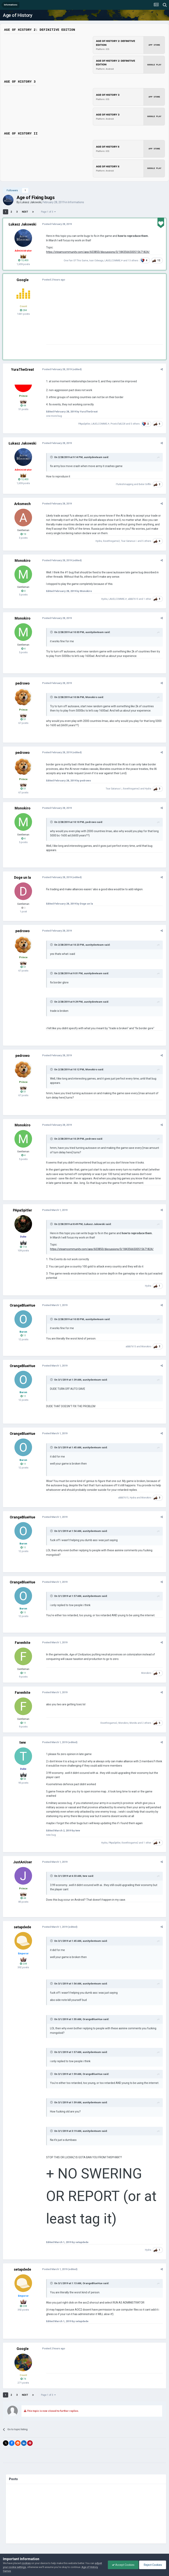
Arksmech (22, 503)
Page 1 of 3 (48, 211)
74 (23, 2373)
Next (25, 211)
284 (23, 309)
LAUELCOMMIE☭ (114, 260)
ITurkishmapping (125, 484)
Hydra (99, 540)
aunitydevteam (93, 456)
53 (23, 1778)
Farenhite (22, 1642)
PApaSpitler (84, 423)
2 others (146, 1722)
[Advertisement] (91, 316)
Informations (76, 201)
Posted (57, 223)
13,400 (23, 259)
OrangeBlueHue (22, 1305)
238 (23, 1958)
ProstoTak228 (118, 423)
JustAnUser (22, 1857)
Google (23, 279)
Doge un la (22, 877)
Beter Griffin (145, 484)
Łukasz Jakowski (30, 201)
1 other (147, 598)
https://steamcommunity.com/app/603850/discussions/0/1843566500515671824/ (97, 251)
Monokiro (22, 560)
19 (23, 533)
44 (23, 404)
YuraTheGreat (22, 369)
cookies (26, 2563)
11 (23, 1335)
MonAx (133, 1722)
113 (23, 1246)
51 (23, 718)
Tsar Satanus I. (129, 540)
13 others (133, 260)
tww (22, 1742)
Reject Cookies (152, 2564)
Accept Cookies (123, 2564)
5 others (135, 423)
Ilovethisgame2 (111, 540)
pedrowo (22, 683)
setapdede (22, 1922)
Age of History (17, 15)
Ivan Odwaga (96, 260)
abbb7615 (133, 598)
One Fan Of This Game (76, 260)
